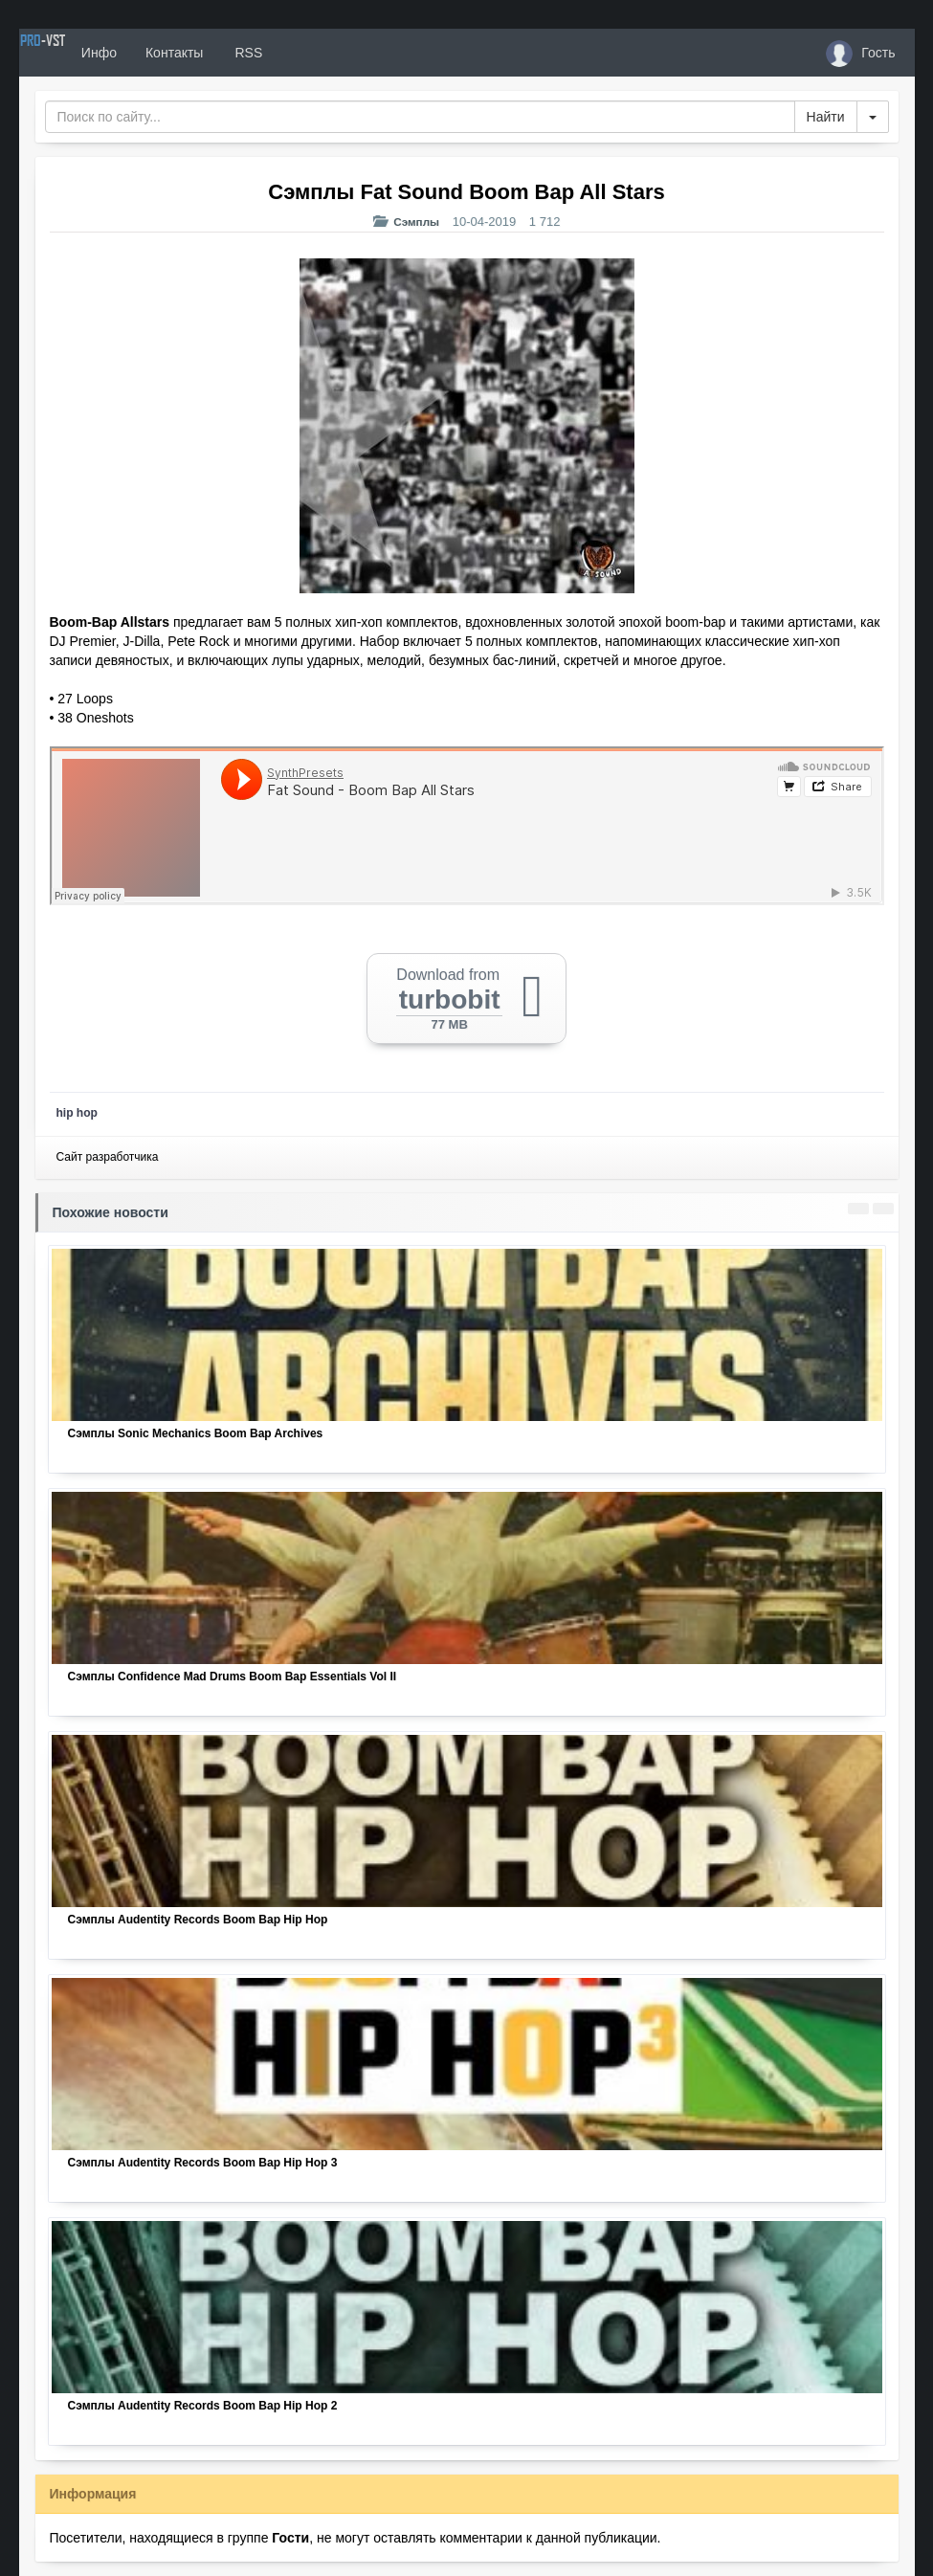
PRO (76, 52)
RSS (314, 52)
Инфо (166, 52)
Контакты (241, 52)
